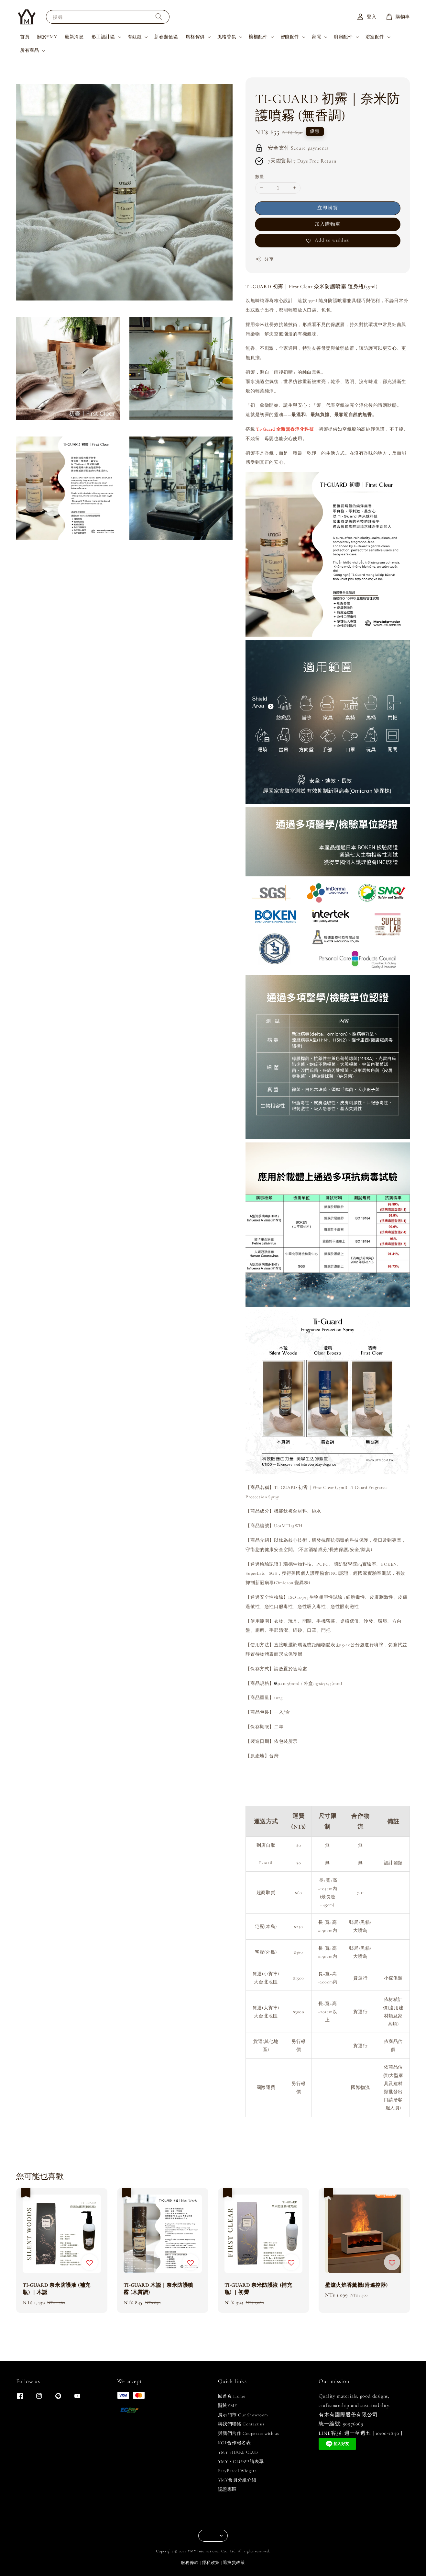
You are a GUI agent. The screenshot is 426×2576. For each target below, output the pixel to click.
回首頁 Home (232, 2396)
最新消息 (74, 37)
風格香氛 (226, 37)
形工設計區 (103, 37)
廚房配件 (343, 37)
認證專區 (227, 2489)
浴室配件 (375, 37)
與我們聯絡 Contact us (241, 2424)
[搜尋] (158, 16)
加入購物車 (328, 224)
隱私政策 (211, 2562)
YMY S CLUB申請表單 (241, 2461)
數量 (259, 176)
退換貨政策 (234, 2562)
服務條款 (190, 2562)
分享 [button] (264, 259)
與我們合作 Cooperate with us (248, 2433)
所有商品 (29, 50)
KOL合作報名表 (234, 2442)
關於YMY (47, 37)
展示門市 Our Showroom (243, 2415)
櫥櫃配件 (258, 37)
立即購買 (327, 208)
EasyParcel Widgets (237, 2470)
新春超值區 (166, 37)
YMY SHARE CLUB (238, 2452)
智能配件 (289, 37)
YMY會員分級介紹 (237, 2480)
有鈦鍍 (135, 37)
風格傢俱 (195, 37)
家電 (316, 37)
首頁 (24, 37)
